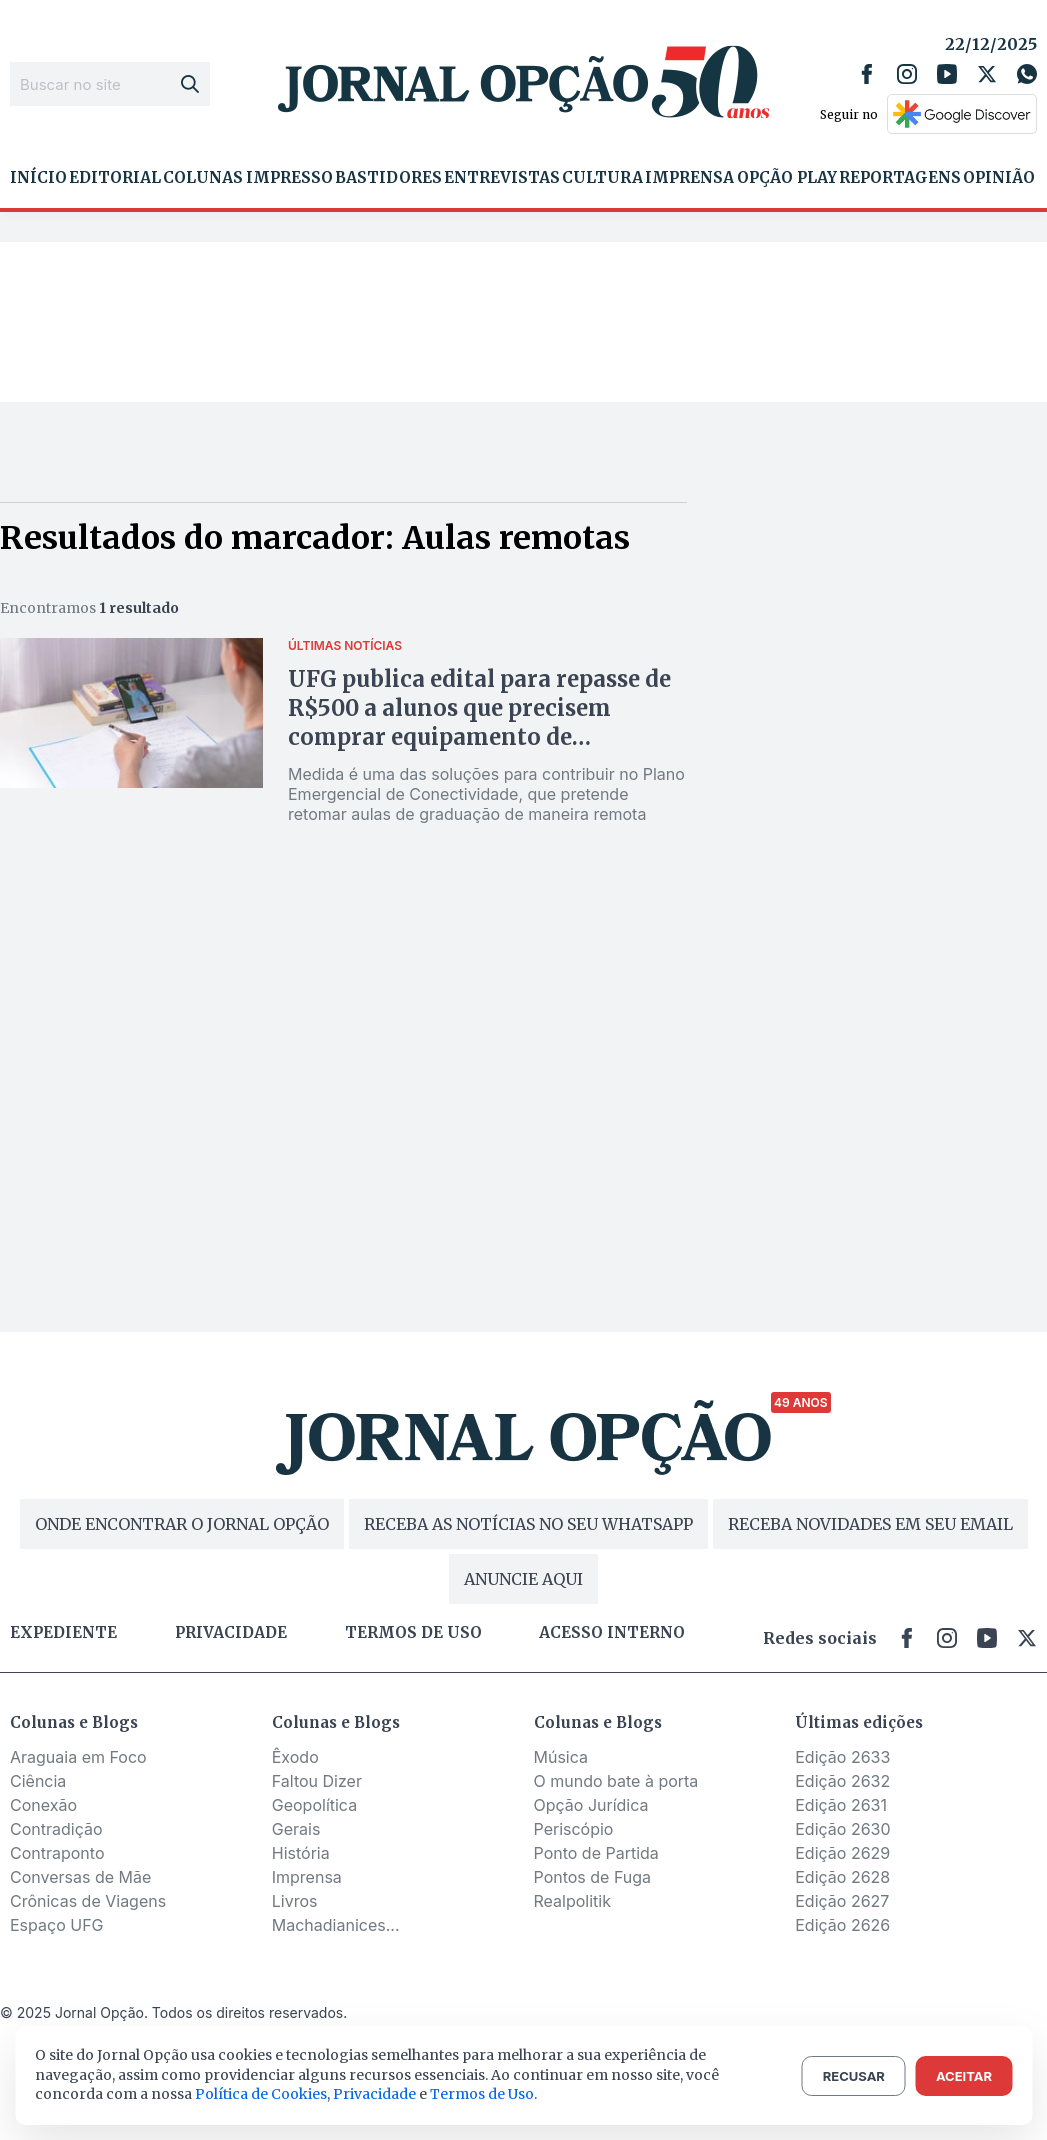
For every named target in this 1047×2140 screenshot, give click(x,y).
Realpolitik (572, 1901)
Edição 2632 (842, 1781)
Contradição (56, 1829)
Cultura (602, 178)
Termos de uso (413, 1633)
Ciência (38, 1781)
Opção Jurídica (591, 1805)
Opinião (999, 178)
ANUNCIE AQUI (523, 1579)
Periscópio (574, 1829)
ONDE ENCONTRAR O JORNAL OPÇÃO (182, 1524)
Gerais (296, 1829)
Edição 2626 (842, 1925)
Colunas (203, 178)
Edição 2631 (841, 1805)
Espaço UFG (57, 1925)
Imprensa (689, 178)
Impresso (289, 178)
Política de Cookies (261, 2094)
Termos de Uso (482, 2094)
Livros (295, 1901)
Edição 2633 (842, 1757)
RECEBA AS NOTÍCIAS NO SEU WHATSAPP (528, 1524)
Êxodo (295, 1757)
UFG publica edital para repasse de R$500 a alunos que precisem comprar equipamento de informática (479, 722)
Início (38, 178)
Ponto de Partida (596, 1853)
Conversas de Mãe (80, 1877)
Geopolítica (314, 1805)
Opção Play (787, 178)
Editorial (115, 178)
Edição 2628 (842, 1877)
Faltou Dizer (317, 1781)
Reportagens (900, 178)
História (301, 1853)
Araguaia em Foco (78, 1757)
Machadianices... (336, 1925)
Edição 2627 (842, 1901)
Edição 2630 (842, 1829)
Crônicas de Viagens (88, 1901)
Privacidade (231, 1633)
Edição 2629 (842, 1853)
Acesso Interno (612, 1633)
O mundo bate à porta (616, 1781)
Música (561, 1757)
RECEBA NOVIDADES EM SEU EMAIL (870, 1524)
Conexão (43, 1805)
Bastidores (388, 178)
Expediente (63, 1633)
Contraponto (57, 1853)
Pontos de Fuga (593, 1877)
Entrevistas (502, 178)
